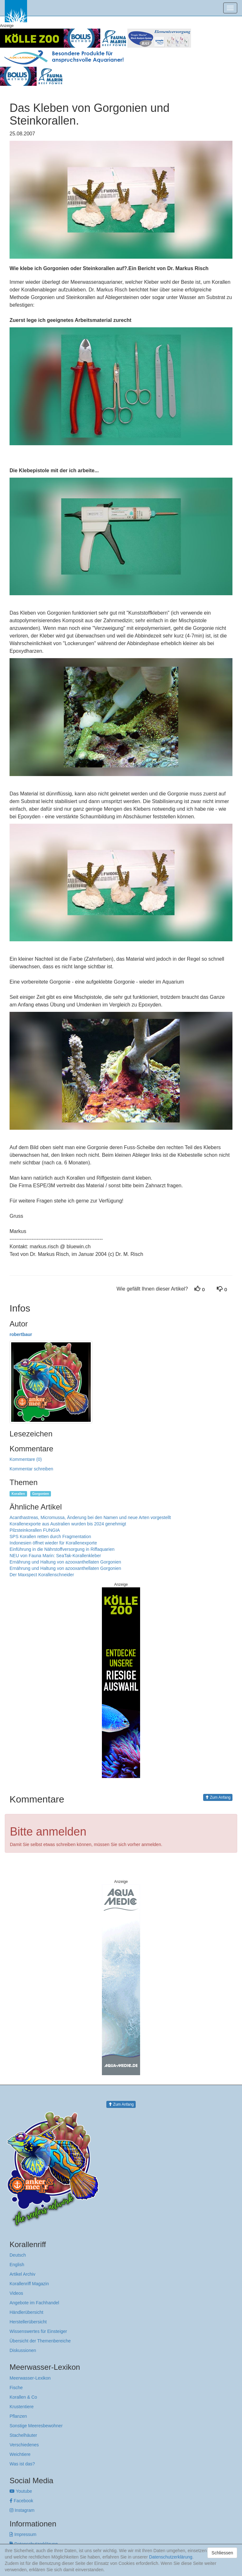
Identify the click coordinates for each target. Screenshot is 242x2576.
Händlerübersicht (26, 2312)
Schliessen (222, 2552)
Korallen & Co (23, 2397)
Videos (16, 2293)
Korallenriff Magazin (29, 2283)
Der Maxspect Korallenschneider (42, 1574)
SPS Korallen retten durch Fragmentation (50, 1536)
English (17, 2264)
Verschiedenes (24, 2444)
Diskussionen (23, 2350)
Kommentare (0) (26, 1459)
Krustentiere (21, 2406)
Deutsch (18, 2255)
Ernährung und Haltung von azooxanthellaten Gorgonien (65, 1561)
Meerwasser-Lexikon (30, 2378)
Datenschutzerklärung (170, 2556)
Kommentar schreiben (31, 1468)
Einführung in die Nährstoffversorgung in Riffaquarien (62, 1549)
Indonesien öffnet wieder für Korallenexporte (53, 1542)
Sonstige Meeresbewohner (36, 2425)
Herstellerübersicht (28, 2321)
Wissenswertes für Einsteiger (38, 2331)
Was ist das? (22, 2463)
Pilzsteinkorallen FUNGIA (35, 1530)
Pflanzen (18, 2416)
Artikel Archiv (22, 2274)
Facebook (21, 2500)
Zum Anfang (218, 1797)
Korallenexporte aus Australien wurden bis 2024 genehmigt (68, 1523)
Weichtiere (20, 2454)
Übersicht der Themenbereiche (40, 2340)
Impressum (23, 2534)
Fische (16, 2387)
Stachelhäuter (23, 2435)
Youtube (21, 2491)
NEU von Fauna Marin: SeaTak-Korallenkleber (55, 1555)
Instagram (22, 2510)
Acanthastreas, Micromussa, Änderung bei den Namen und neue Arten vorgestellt (90, 1517)
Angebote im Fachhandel (34, 2302)
